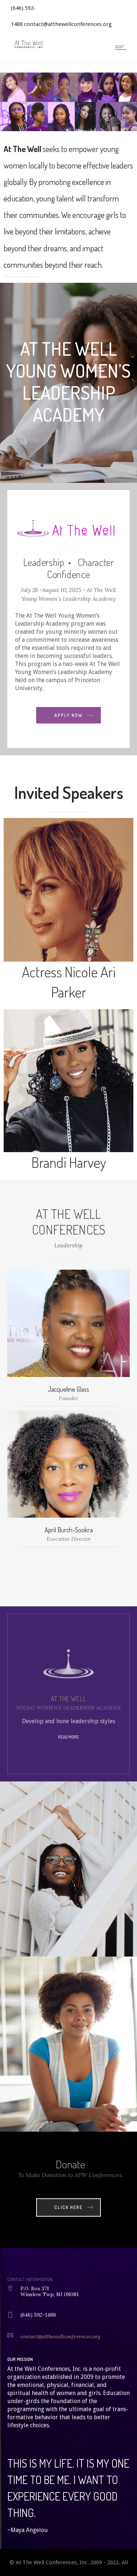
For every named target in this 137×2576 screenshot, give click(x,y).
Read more (68, 1737)
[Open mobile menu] (122, 47)
